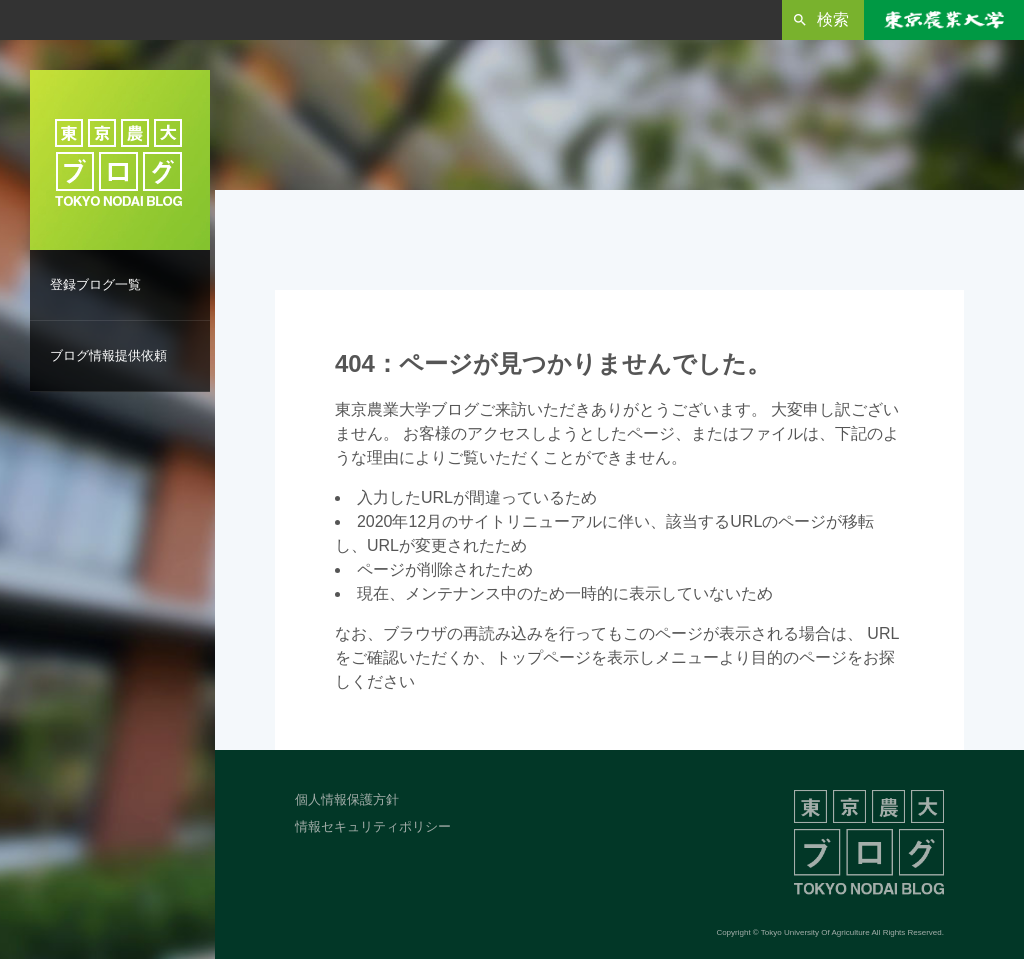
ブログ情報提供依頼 (108, 355)
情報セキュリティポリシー (373, 826)
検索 (833, 19)
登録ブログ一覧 (95, 284)
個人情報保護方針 (347, 799)
